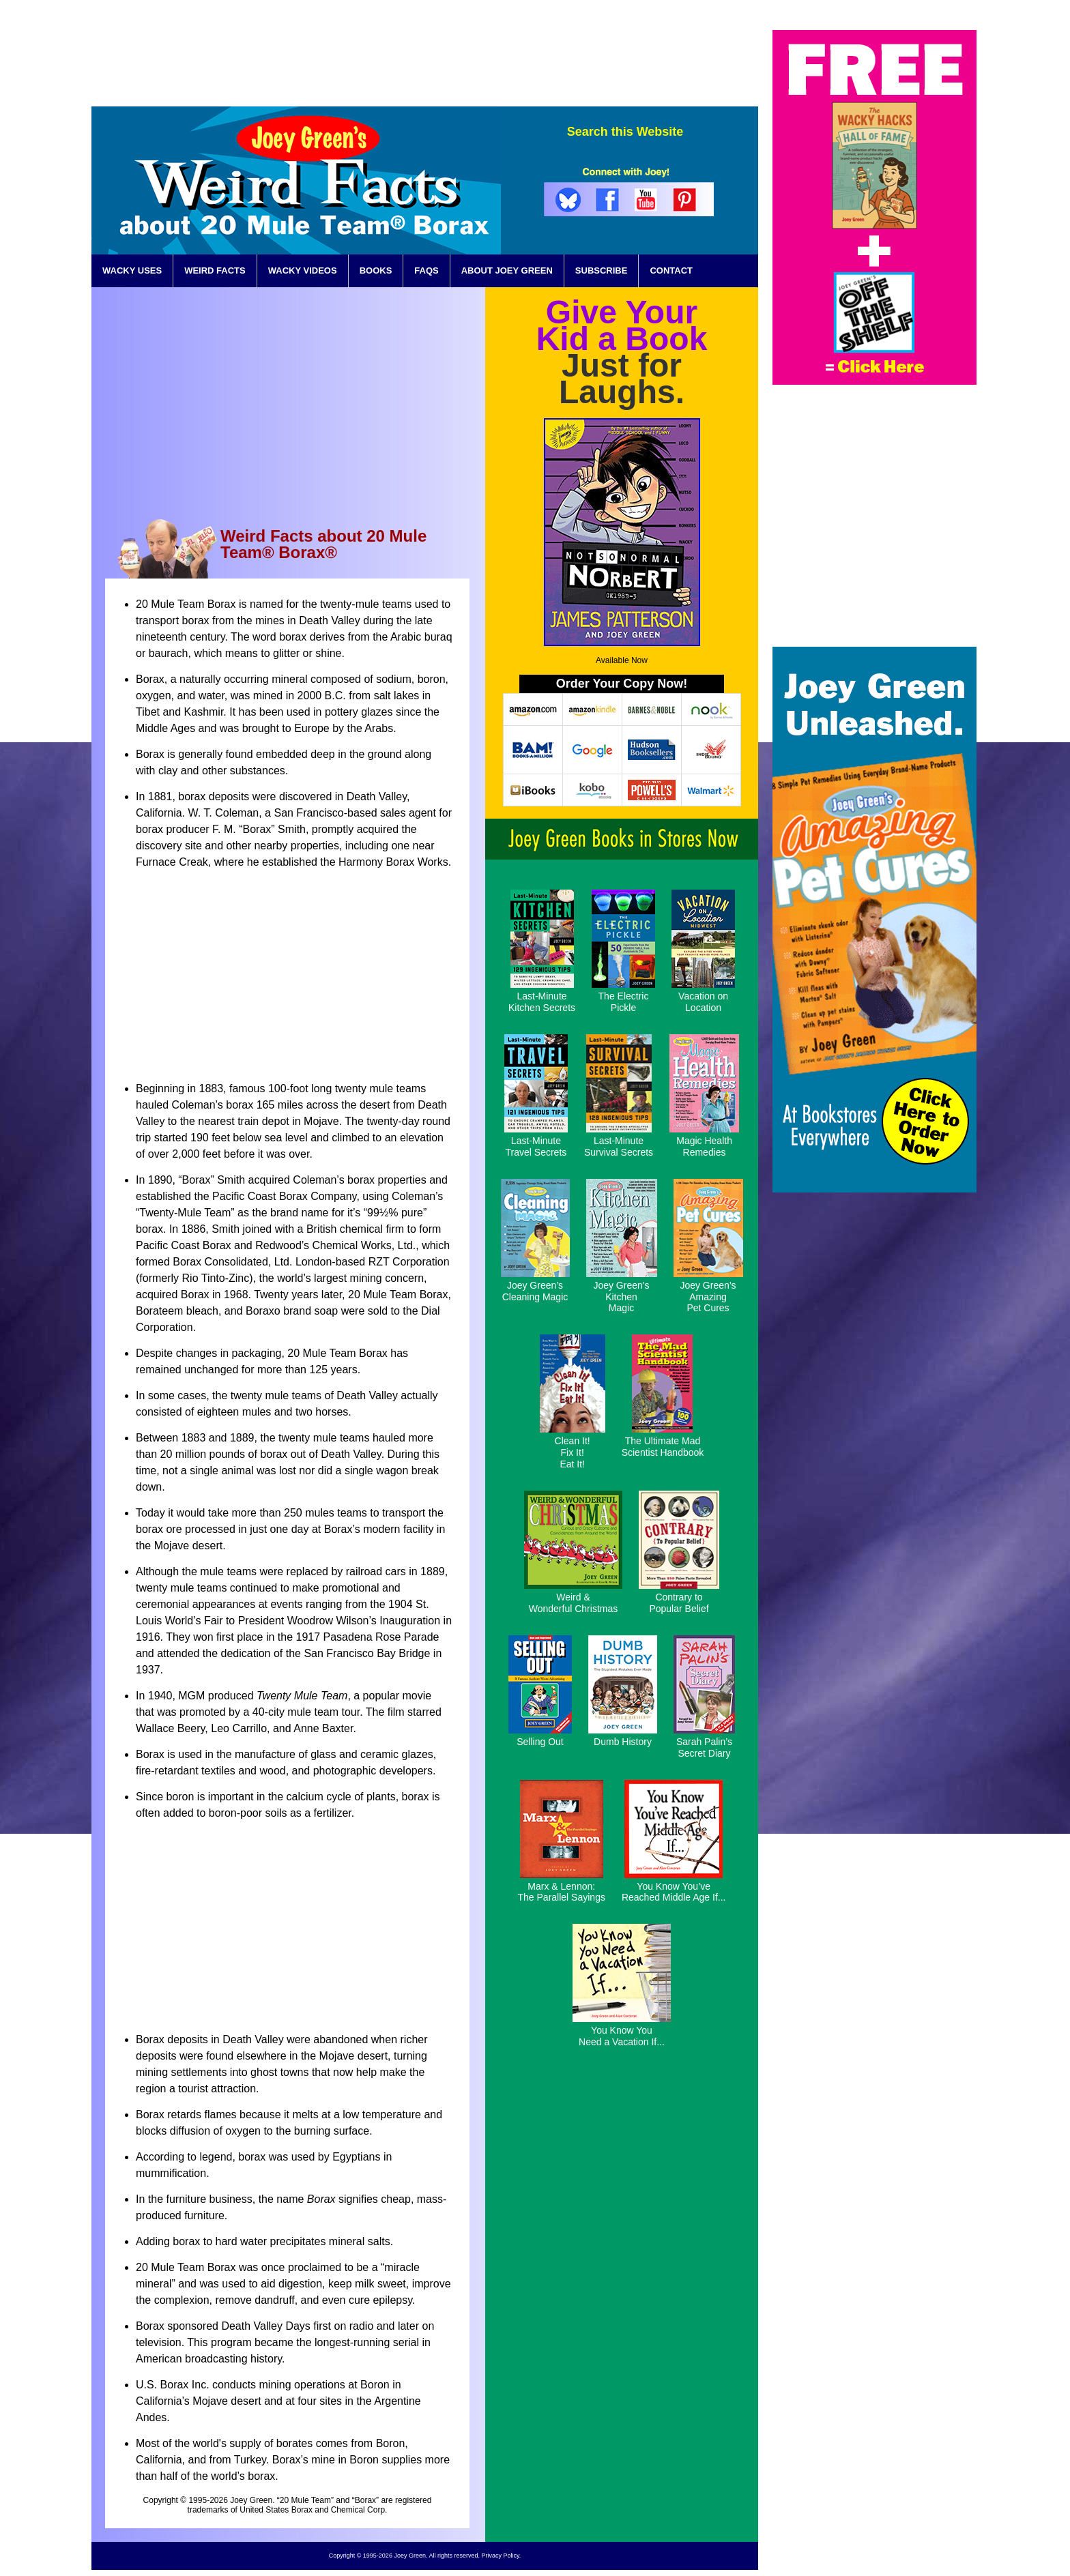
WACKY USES (132, 270)
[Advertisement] (509, 60)
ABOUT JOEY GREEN (507, 270)
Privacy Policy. (501, 2555)
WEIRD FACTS (215, 270)
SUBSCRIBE (601, 270)
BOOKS (376, 270)
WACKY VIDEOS (302, 270)
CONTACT (671, 270)
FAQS (426, 270)
